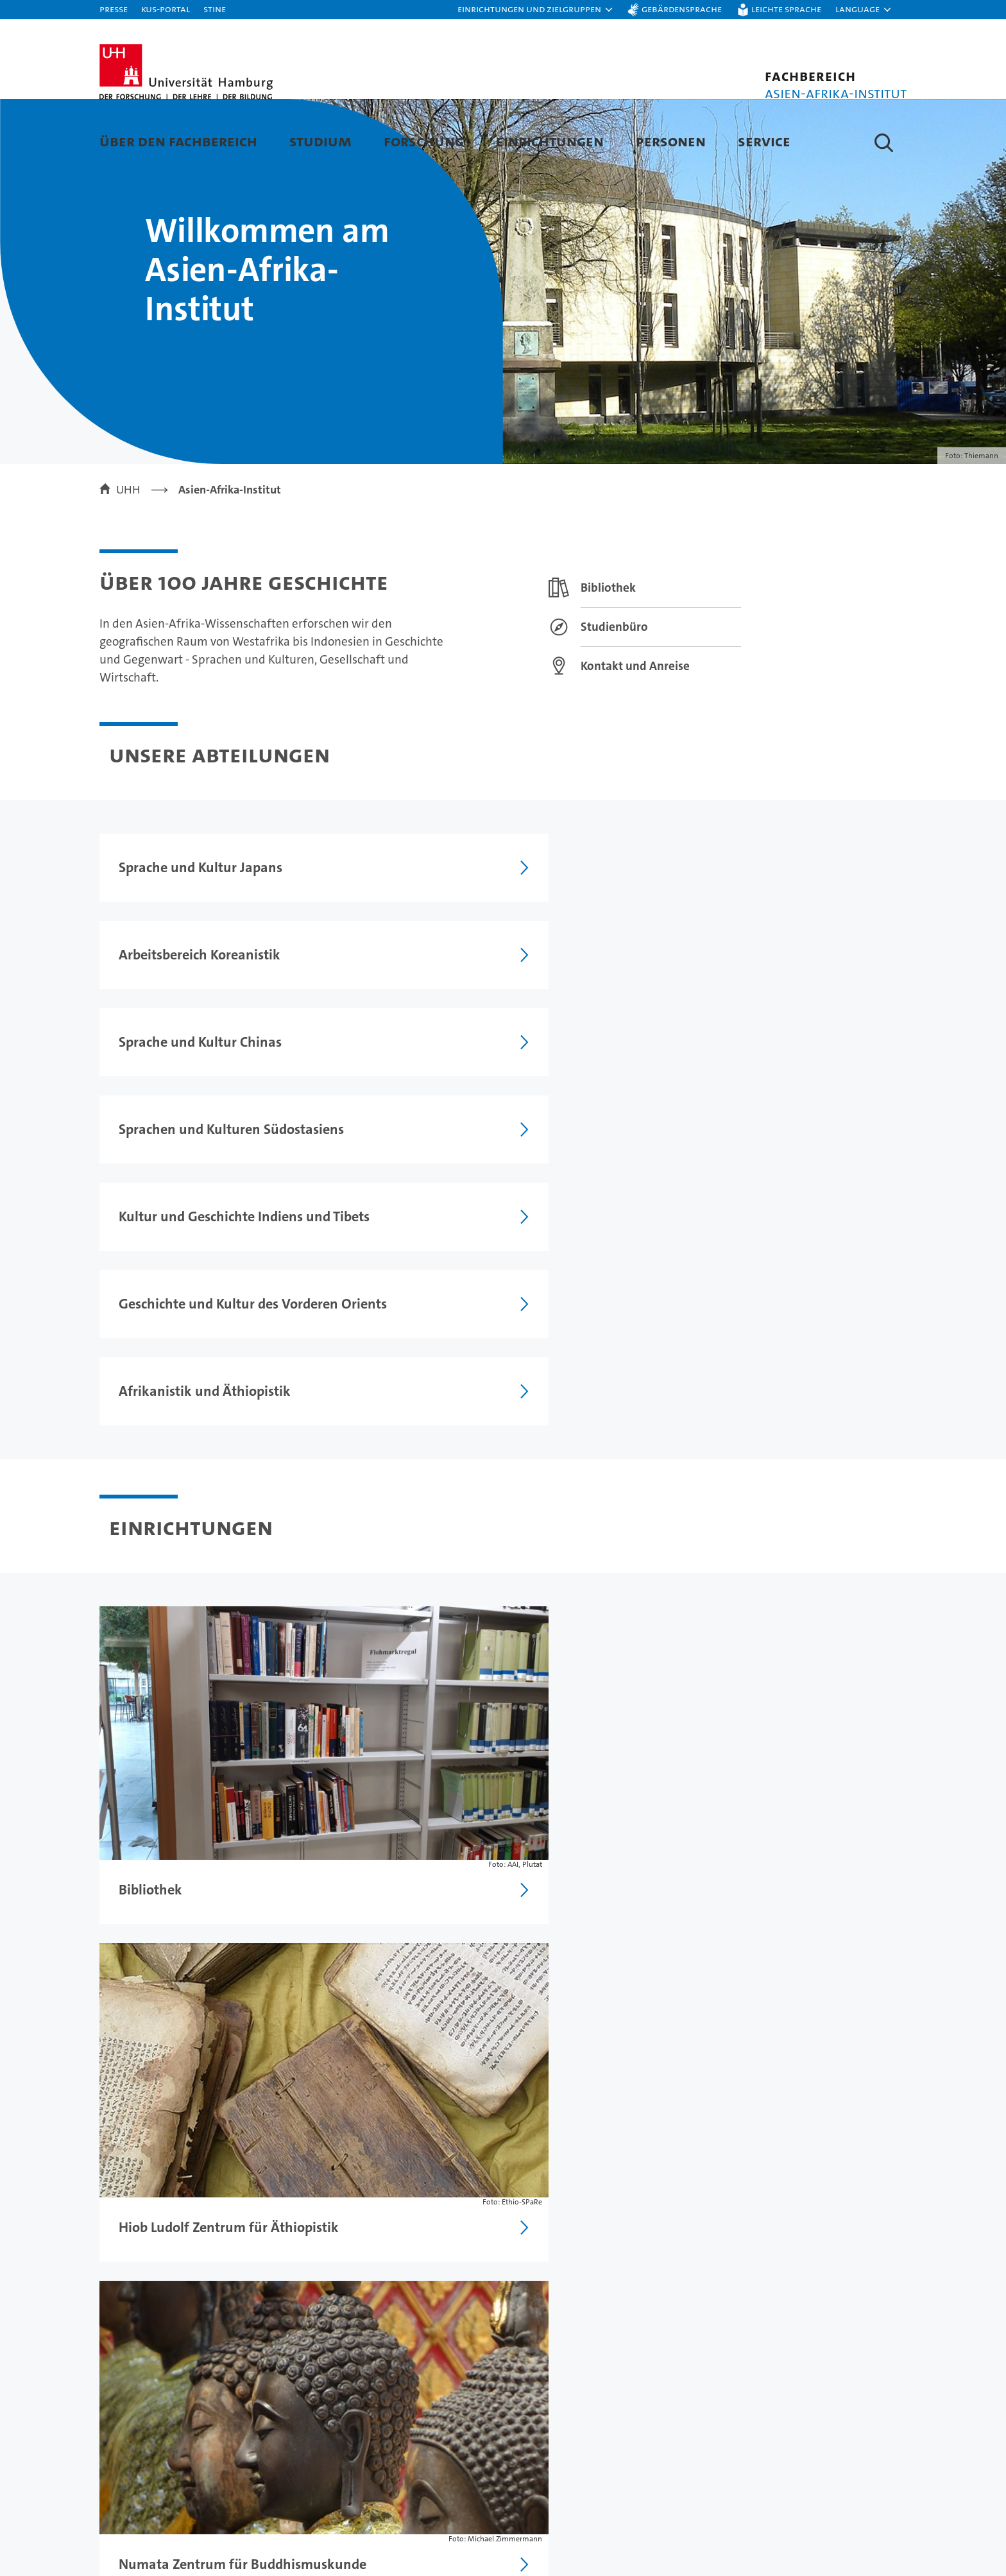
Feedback (533, 2297)
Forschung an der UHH (377, 2468)
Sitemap (878, 2297)
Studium (320, 140)
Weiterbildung (137, 2513)
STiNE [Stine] (214, 8)
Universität (588, 2468)
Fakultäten (588, 2535)
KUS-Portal (165, 8)
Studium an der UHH (154, 2468)
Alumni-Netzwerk (606, 2558)
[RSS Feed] (394, 1711)
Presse (113, 8)
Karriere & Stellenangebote (390, 2535)
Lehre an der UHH (364, 2490)
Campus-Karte (800, 2490)
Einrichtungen (550, 140)
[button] (535, 9)
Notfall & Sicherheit (814, 2513)
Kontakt (782, 2468)
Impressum (601, 2297)
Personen (671, 140)
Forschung (424, 140)
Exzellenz (584, 2490)
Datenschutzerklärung (698, 2297)
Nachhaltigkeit (598, 2513)
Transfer (340, 2558)
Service (764, 140)
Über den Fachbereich (178, 140)
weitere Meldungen (866, 1716)
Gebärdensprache (682, 8)
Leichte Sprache (786, 8)
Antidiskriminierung (815, 2535)
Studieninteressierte (154, 2490)
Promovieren (352, 2513)
